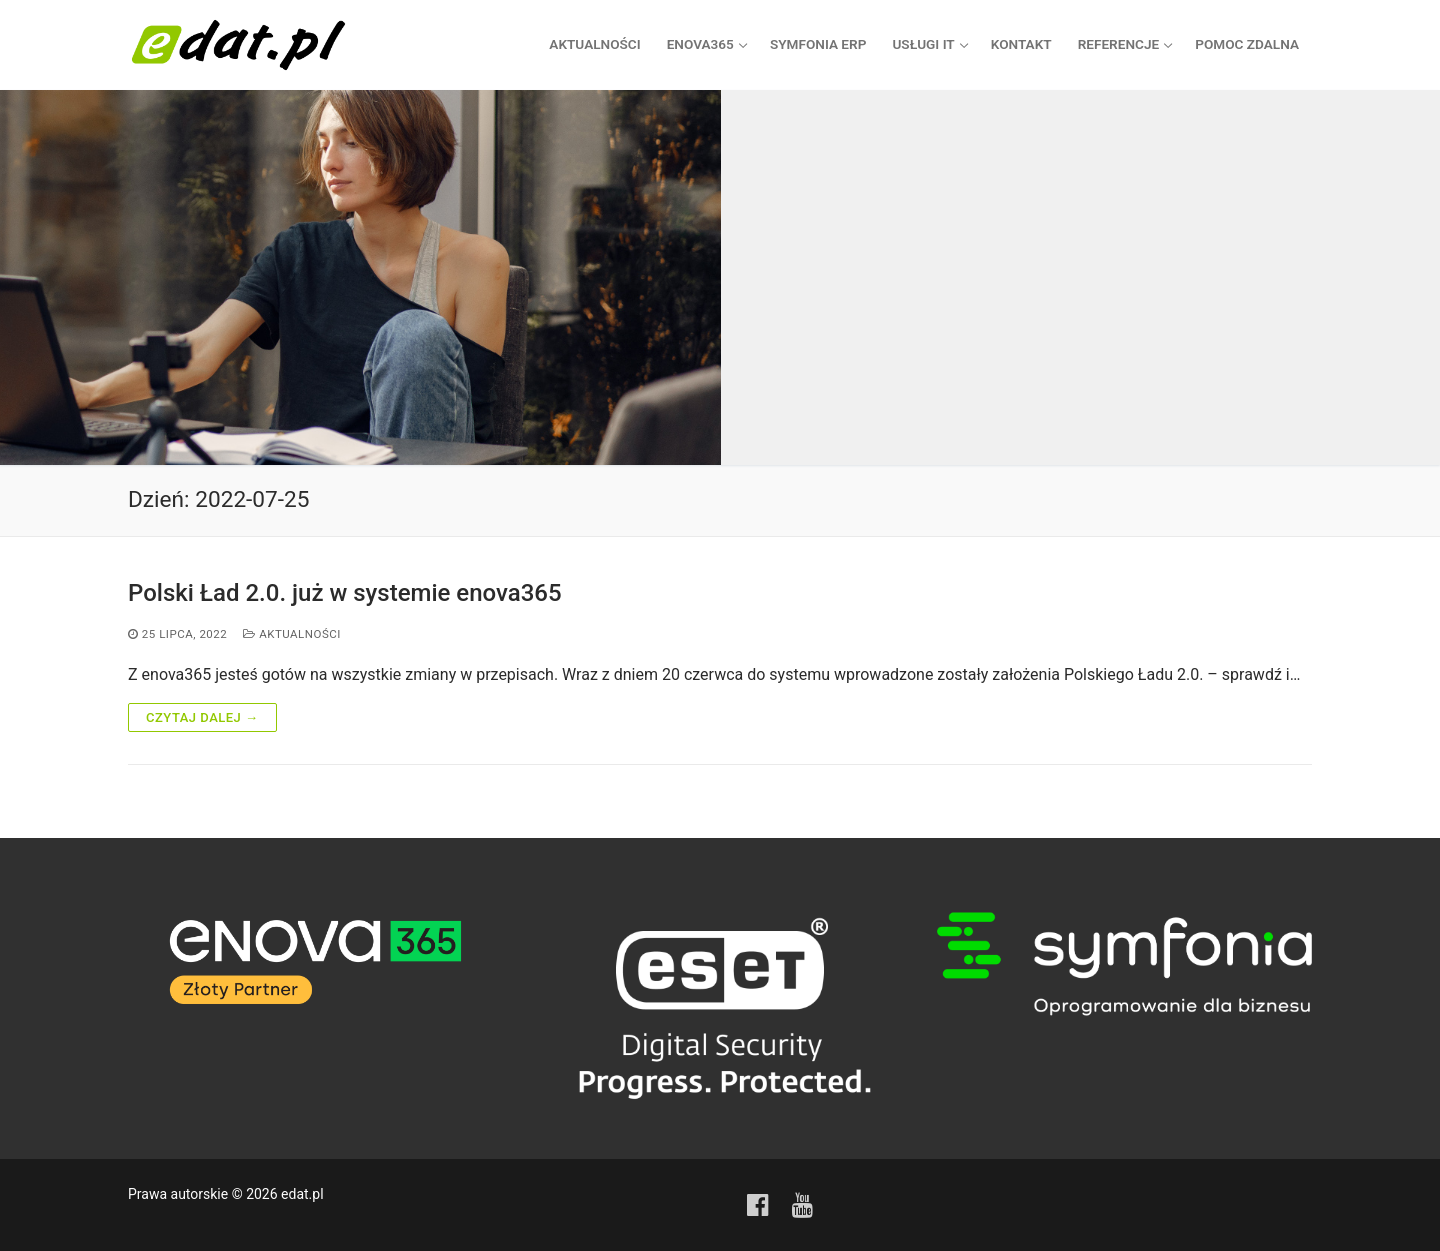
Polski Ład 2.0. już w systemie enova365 (345, 592)
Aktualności (292, 634)
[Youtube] (802, 1204)
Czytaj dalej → (202, 716)
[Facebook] (757, 1204)
